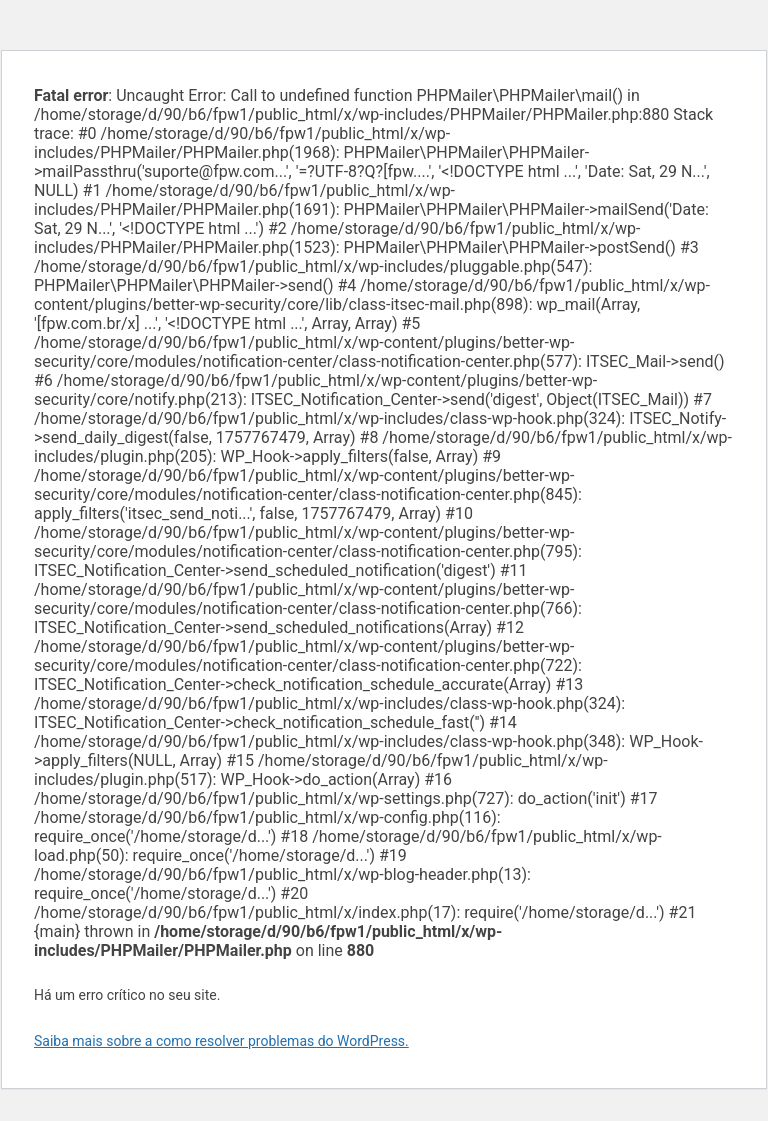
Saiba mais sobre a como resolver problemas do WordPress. (221, 1041)
